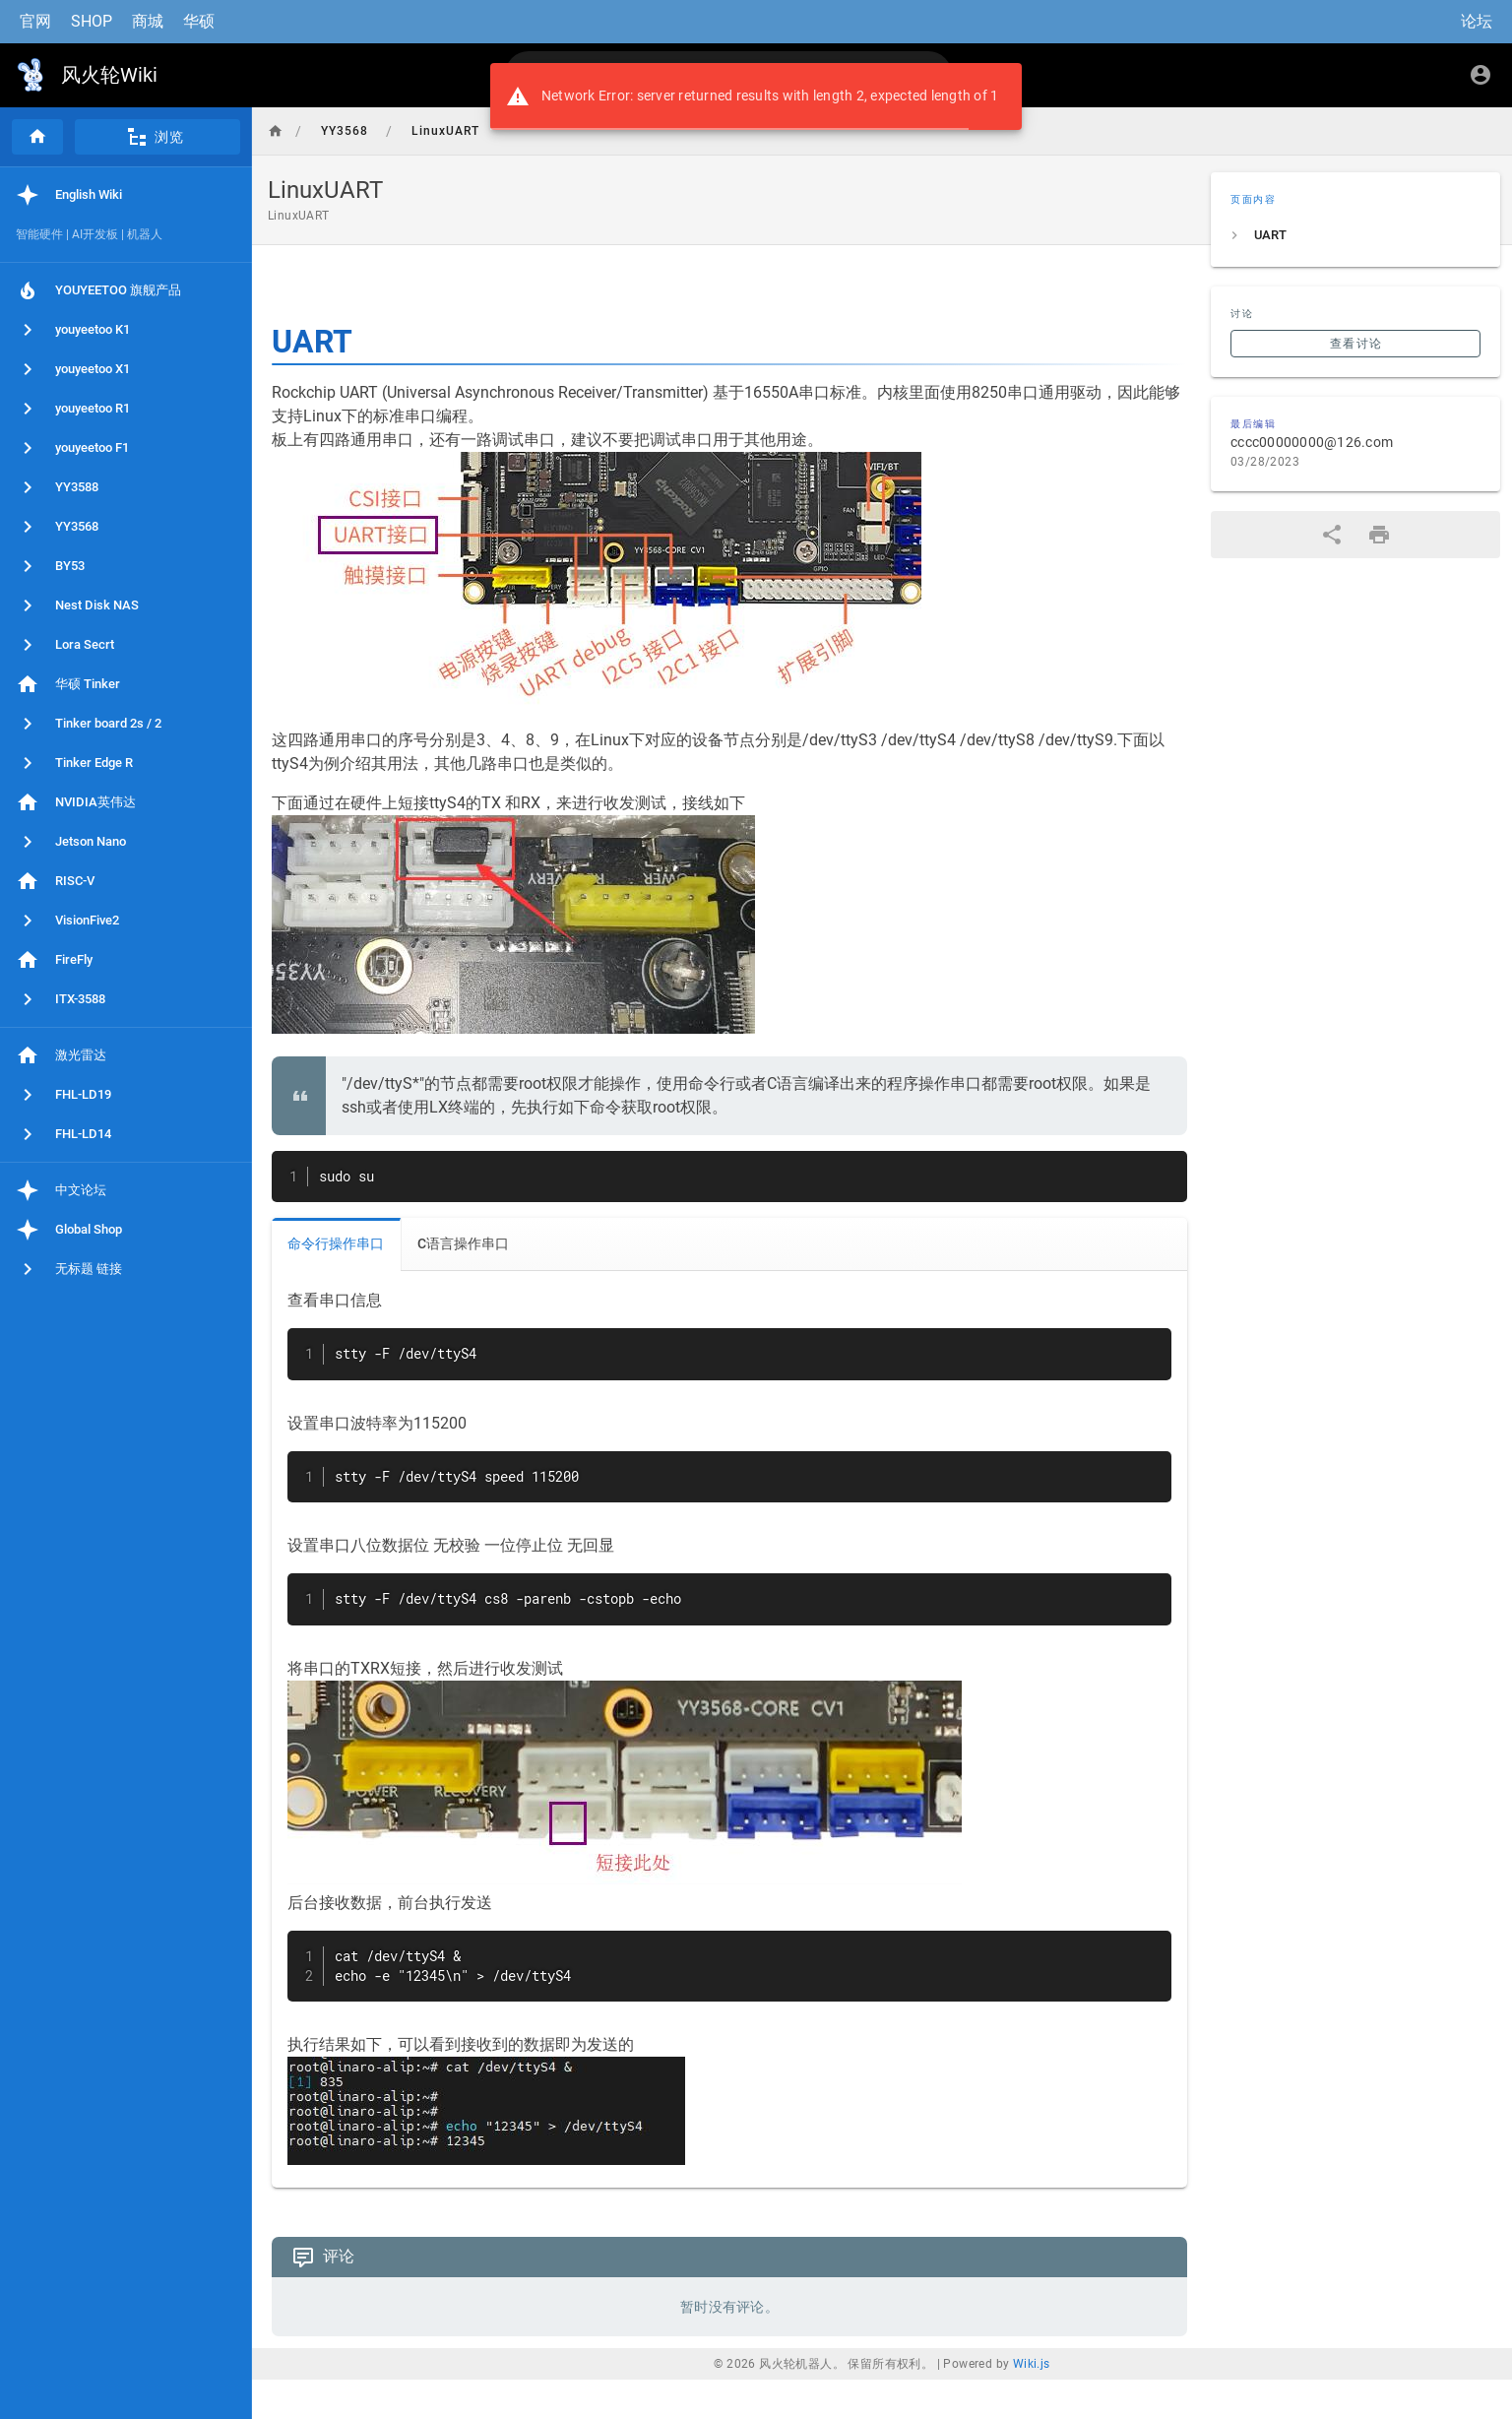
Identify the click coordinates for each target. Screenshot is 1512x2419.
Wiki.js (1031, 2364)
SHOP (91, 21)
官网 (35, 21)
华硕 (199, 21)
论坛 (1476, 21)
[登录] (1480, 74)
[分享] (1331, 534)
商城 (147, 21)
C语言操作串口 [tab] (463, 1243)
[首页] (37, 137)
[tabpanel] (729, 1729)
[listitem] (1355, 235)
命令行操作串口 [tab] (335, 1243)
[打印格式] (1379, 534)
